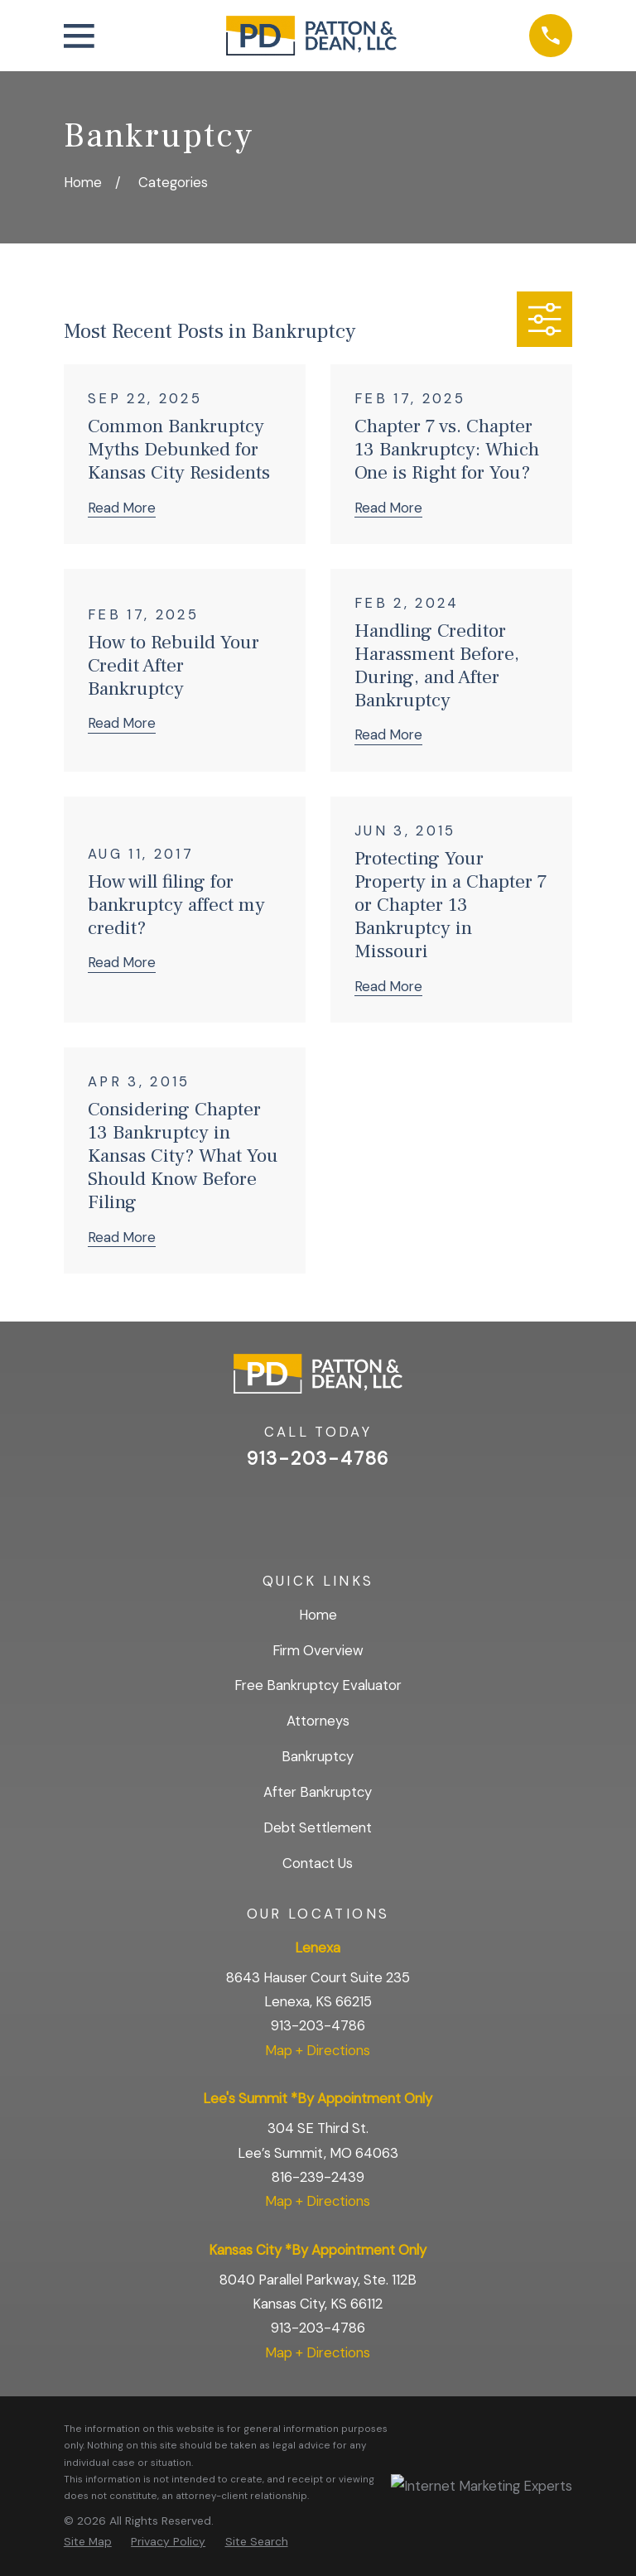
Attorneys (318, 1721)
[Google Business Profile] (273, 1509)
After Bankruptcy (317, 1792)
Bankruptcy (318, 1756)
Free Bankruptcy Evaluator (318, 1685)
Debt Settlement (317, 1827)
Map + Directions (317, 2050)
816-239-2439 (318, 2177)
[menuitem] (88, 2541)
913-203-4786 (318, 1459)
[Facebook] (317, 1509)
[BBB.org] (361, 1509)
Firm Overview (318, 1650)
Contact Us (317, 1863)
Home (318, 1615)
